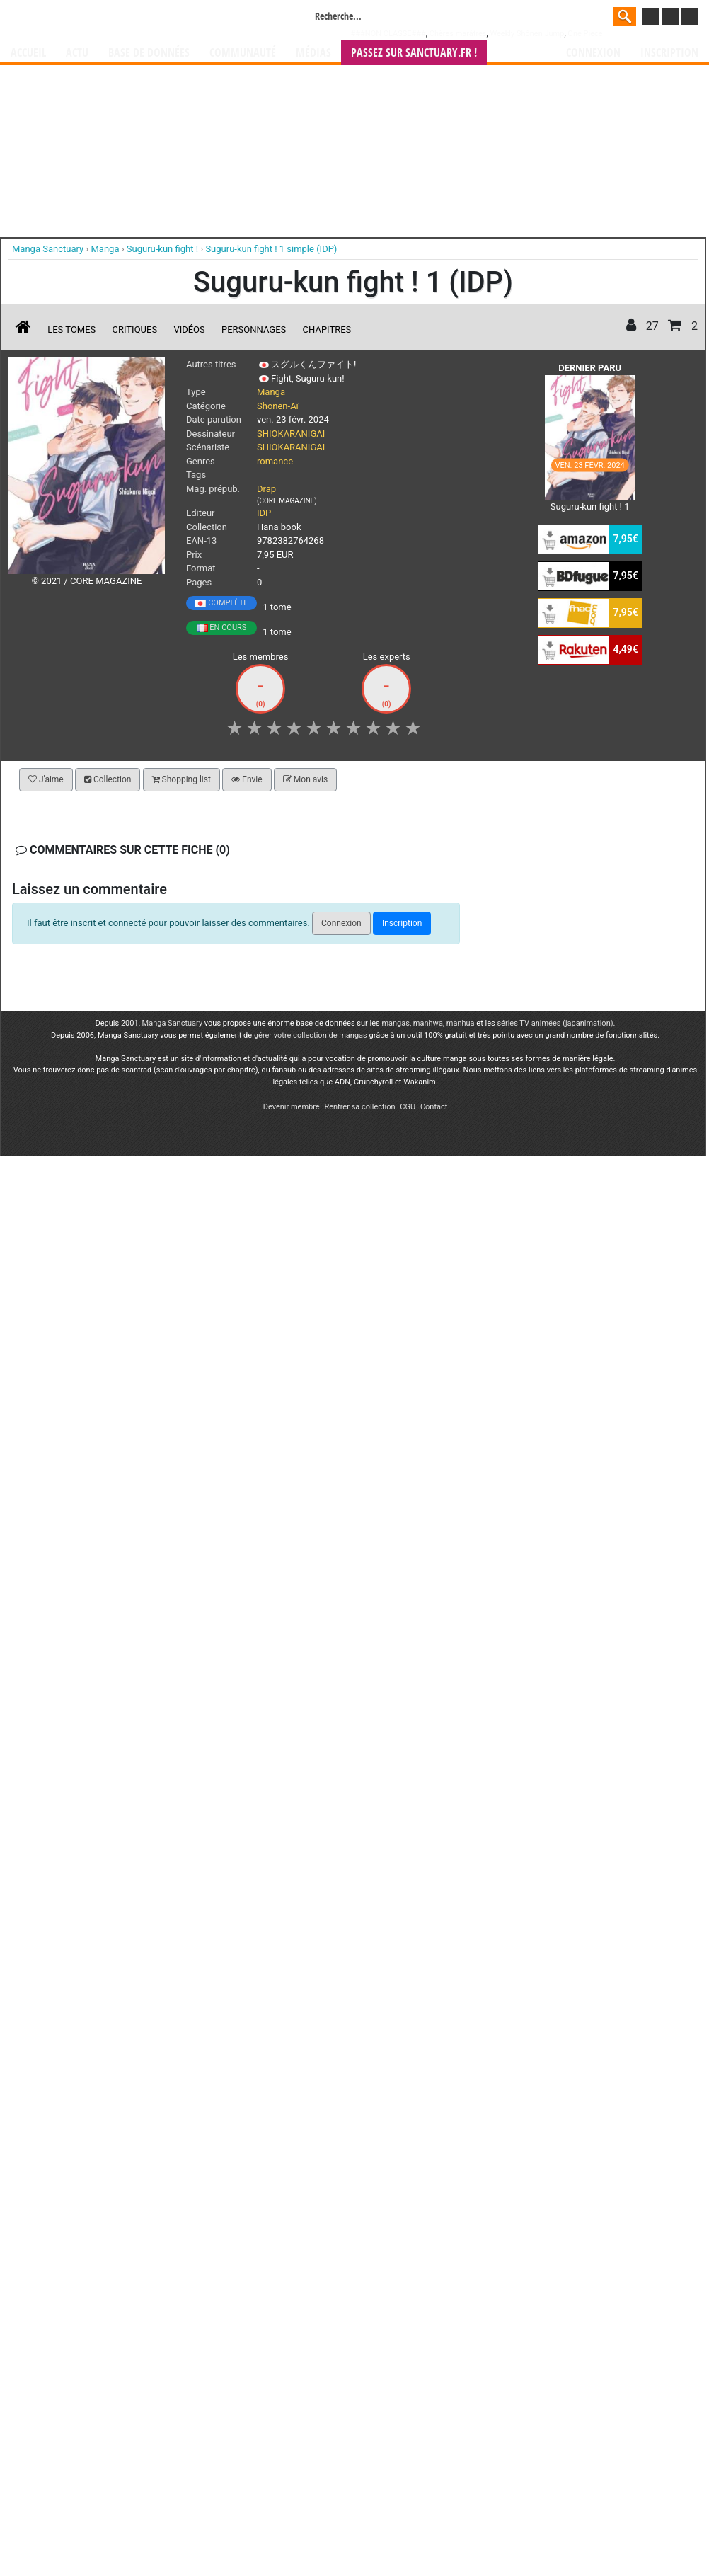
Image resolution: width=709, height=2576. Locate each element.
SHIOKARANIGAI (291, 433)
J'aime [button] (46, 779)
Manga (124, 19)
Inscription (669, 52)
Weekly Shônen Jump (527, 33)
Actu (77, 52)
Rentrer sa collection (359, 1106)
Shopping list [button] (181, 779)
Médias (313, 52)
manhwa (428, 1023)
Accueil (28, 52)
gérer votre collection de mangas (310, 1035)
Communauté (242, 52)
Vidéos (188, 329)
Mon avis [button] (305, 779)
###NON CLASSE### (388, 33)
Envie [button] (247, 779)
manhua (460, 1023)
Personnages (253, 329)
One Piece (584, 33)
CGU (407, 1106)
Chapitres (327, 329)
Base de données (149, 52)
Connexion (593, 52)
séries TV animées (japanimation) (555, 1023)
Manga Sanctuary (172, 1023)
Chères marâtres (458, 33)
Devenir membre (291, 1106)
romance (275, 461)
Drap (266, 488)
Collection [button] (107, 779)
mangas (395, 1023)
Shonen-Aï (278, 406)
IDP (264, 513)
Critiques (135, 329)
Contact (433, 1106)
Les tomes (71, 329)
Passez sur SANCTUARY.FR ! (414, 52)
